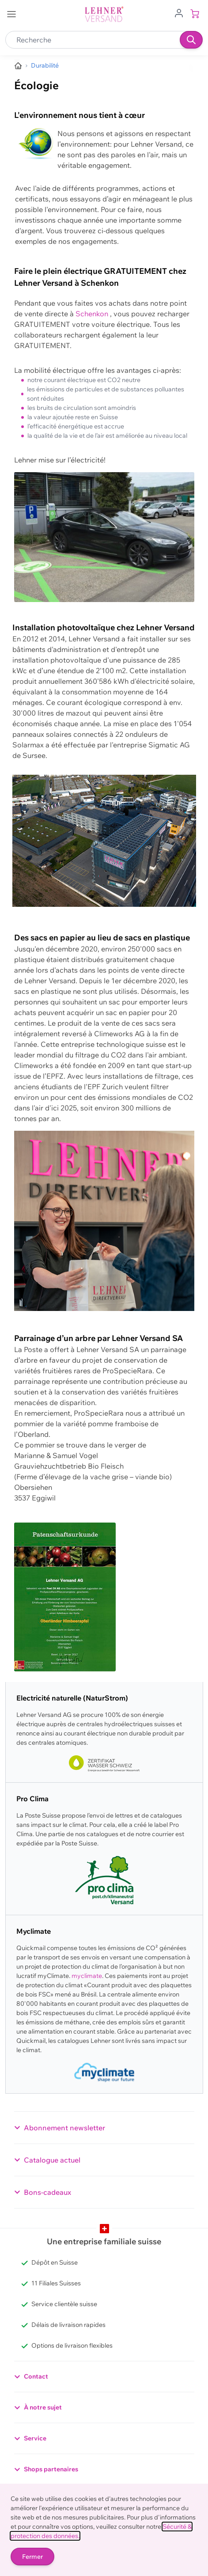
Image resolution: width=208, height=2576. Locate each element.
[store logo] (104, 14)
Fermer (32, 2557)
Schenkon (93, 313)
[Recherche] (191, 40)
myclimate (87, 1976)
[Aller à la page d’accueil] (18, 66)
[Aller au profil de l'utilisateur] (179, 12)
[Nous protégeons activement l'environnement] (45, 65)
